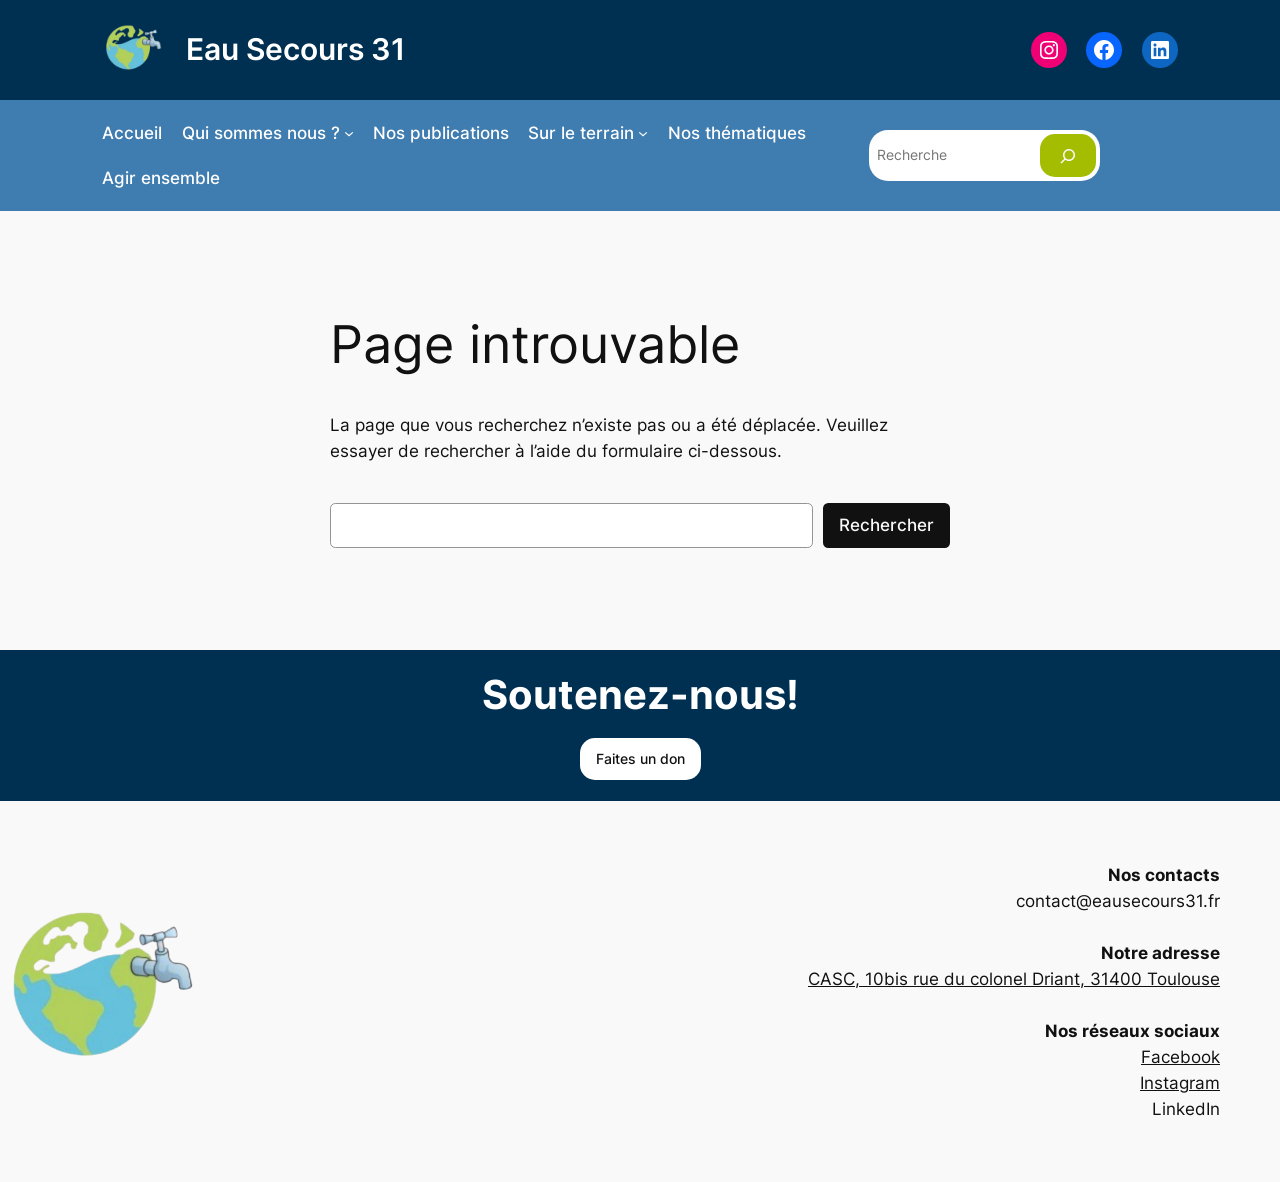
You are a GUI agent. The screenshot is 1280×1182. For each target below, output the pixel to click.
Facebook (1180, 1057)
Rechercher (886, 525)
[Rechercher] (1068, 155)
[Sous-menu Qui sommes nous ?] (349, 133)
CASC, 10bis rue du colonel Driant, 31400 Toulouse (1014, 979)
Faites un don (640, 758)
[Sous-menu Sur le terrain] (643, 133)
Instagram (1180, 1083)
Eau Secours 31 (295, 49)
